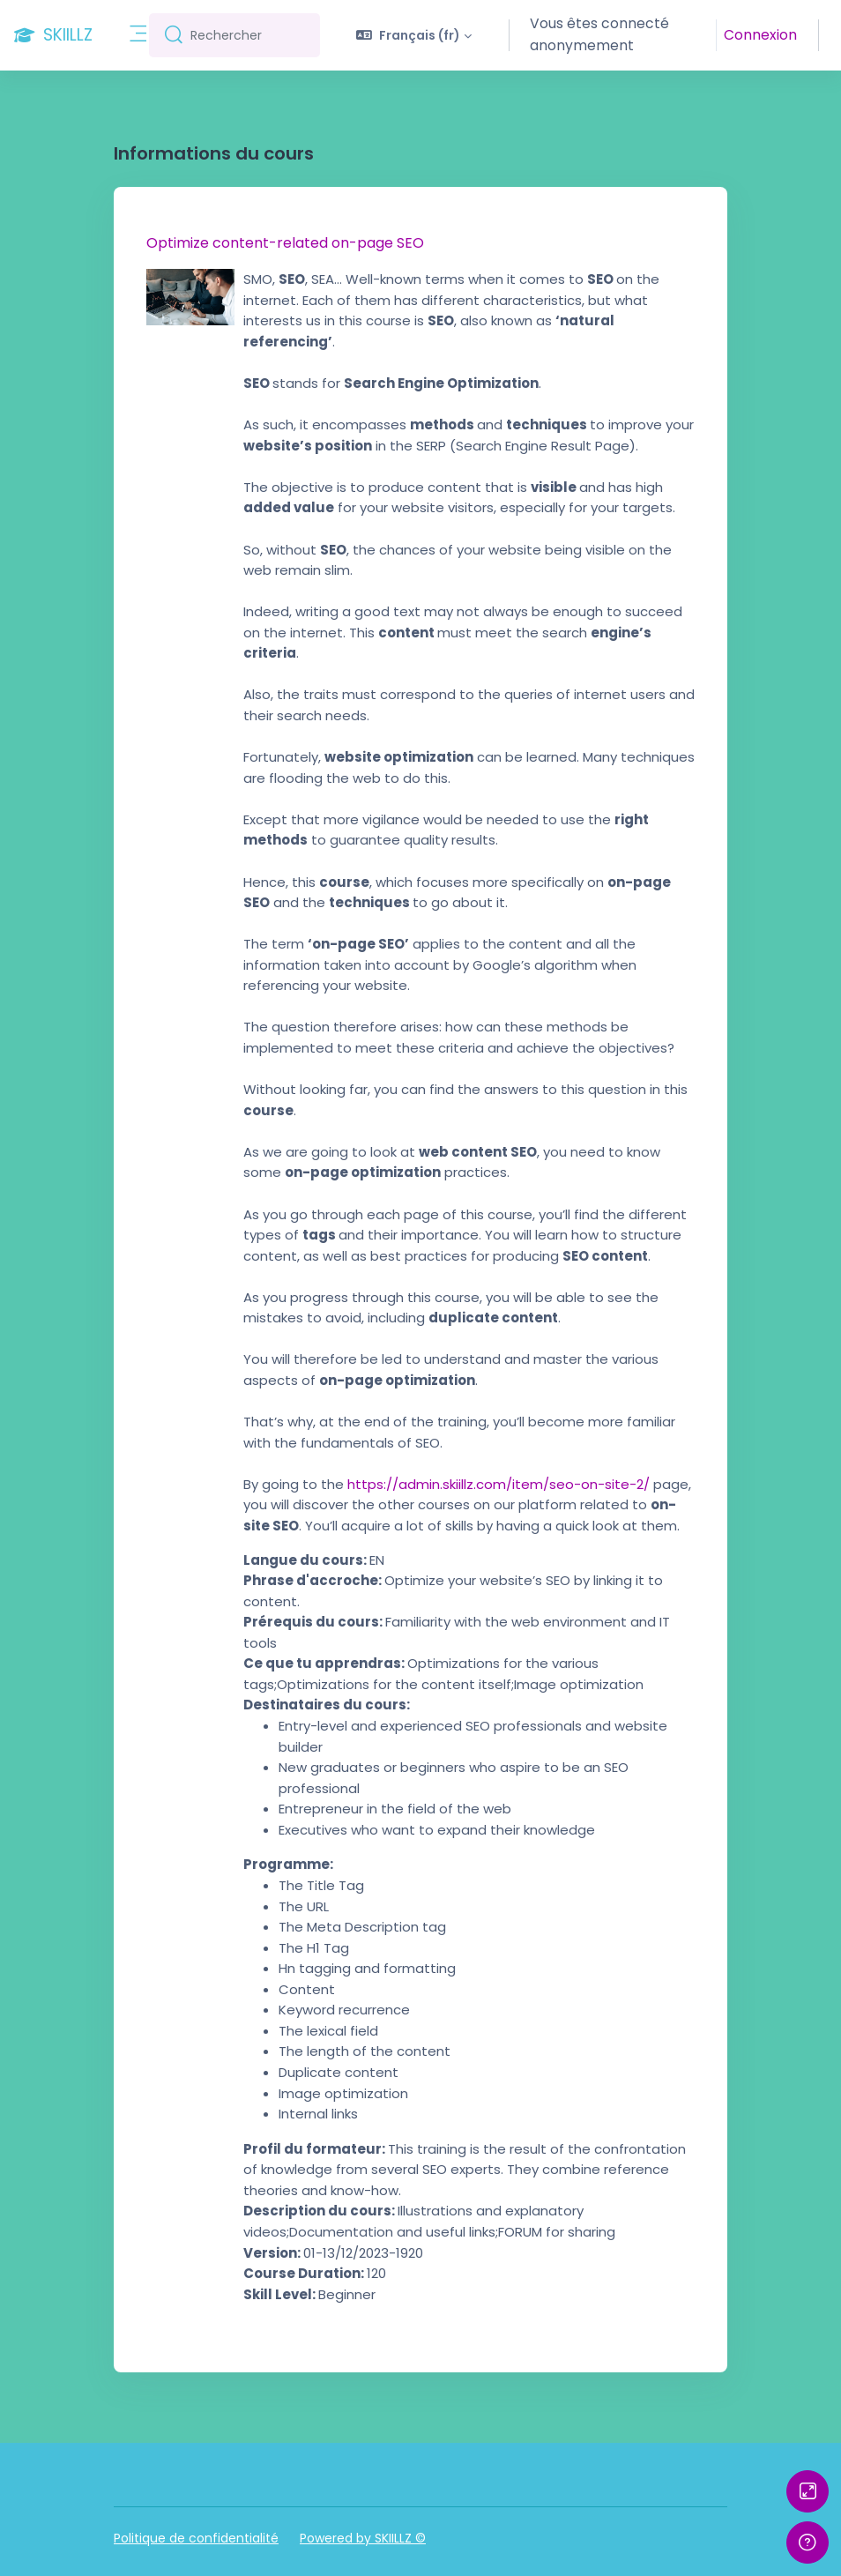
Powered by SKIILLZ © (363, 2538)
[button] (414, 35)
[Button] (807, 2491)
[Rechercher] (248, 35)
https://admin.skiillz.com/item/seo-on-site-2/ (498, 1484)
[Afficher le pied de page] (807, 2542)
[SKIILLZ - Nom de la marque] (53, 35)
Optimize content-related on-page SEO (285, 243)
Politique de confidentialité (196, 2538)
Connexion (762, 35)
